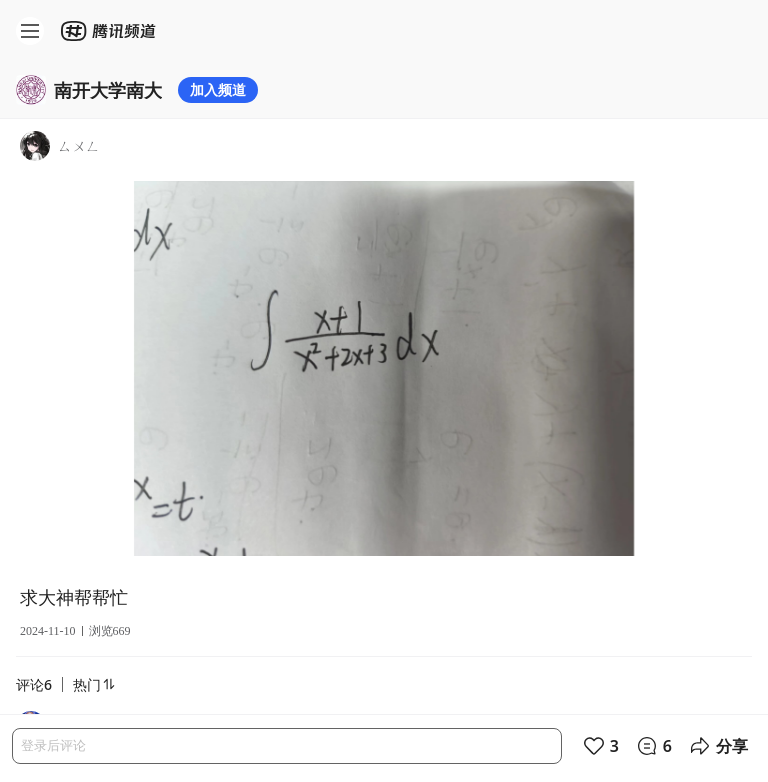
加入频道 (218, 89)
